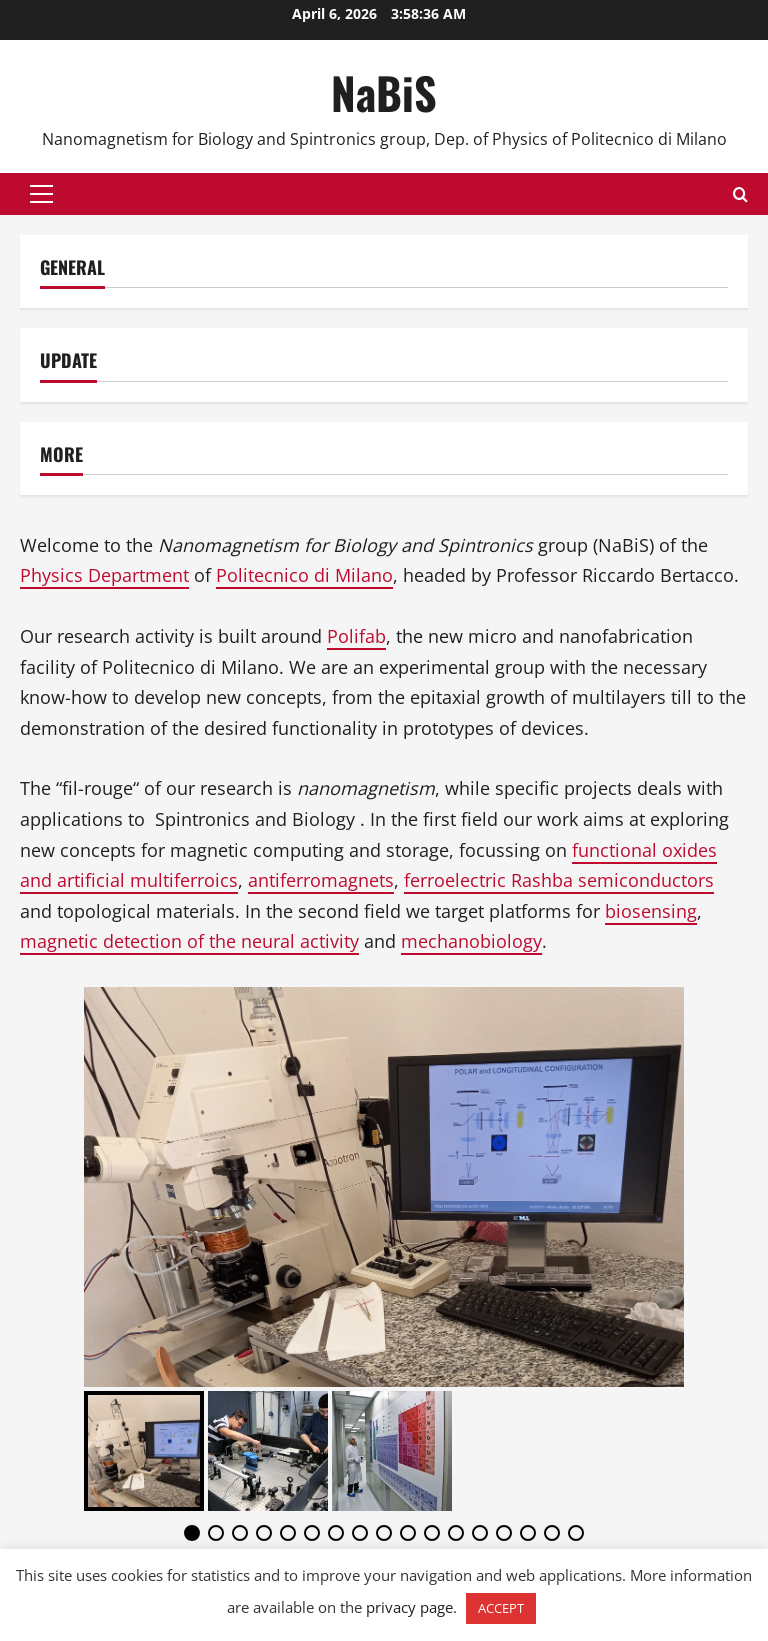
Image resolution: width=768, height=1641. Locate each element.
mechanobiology (471, 941)
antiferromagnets (321, 880)
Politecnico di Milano (304, 575)
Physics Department (104, 575)
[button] (41, 194)
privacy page (409, 1607)
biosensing (651, 911)
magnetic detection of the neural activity (189, 941)
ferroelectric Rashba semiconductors (559, 880)
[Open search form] (740, 194)
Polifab (356, 636)
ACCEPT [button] (501, 1608)
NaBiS (384, 92)
